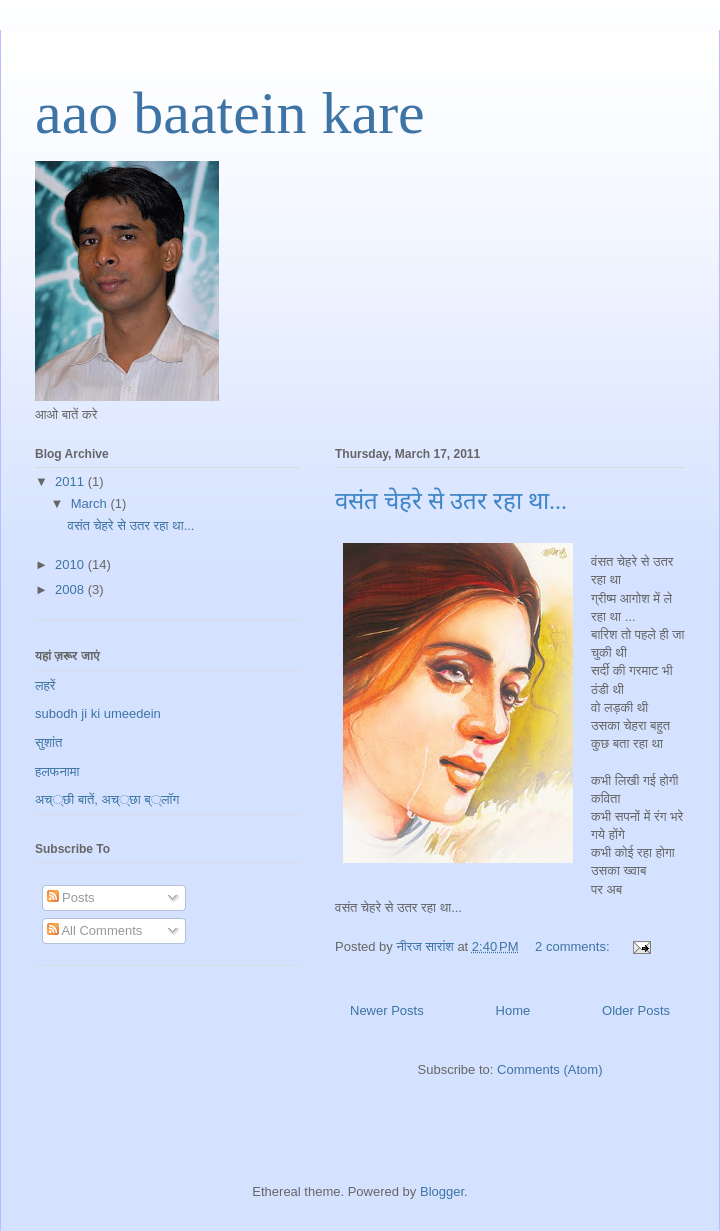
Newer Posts (387, 1010)
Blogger (442, 1191)
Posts (71, 897)
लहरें (45, 685)
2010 (71, 564)
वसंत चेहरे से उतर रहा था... (451, 501)
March (91, 503)
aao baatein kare (230, 113)
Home (513, 1010)
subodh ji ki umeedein (98, 713)
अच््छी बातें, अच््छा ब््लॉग (107, 799)
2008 (71, 589)
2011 (71, 481)
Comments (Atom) (549, 1069)
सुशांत (48, 742)
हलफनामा (57, 771)
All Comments (95, 930)
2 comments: (574, 946)
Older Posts (636, 1010)
